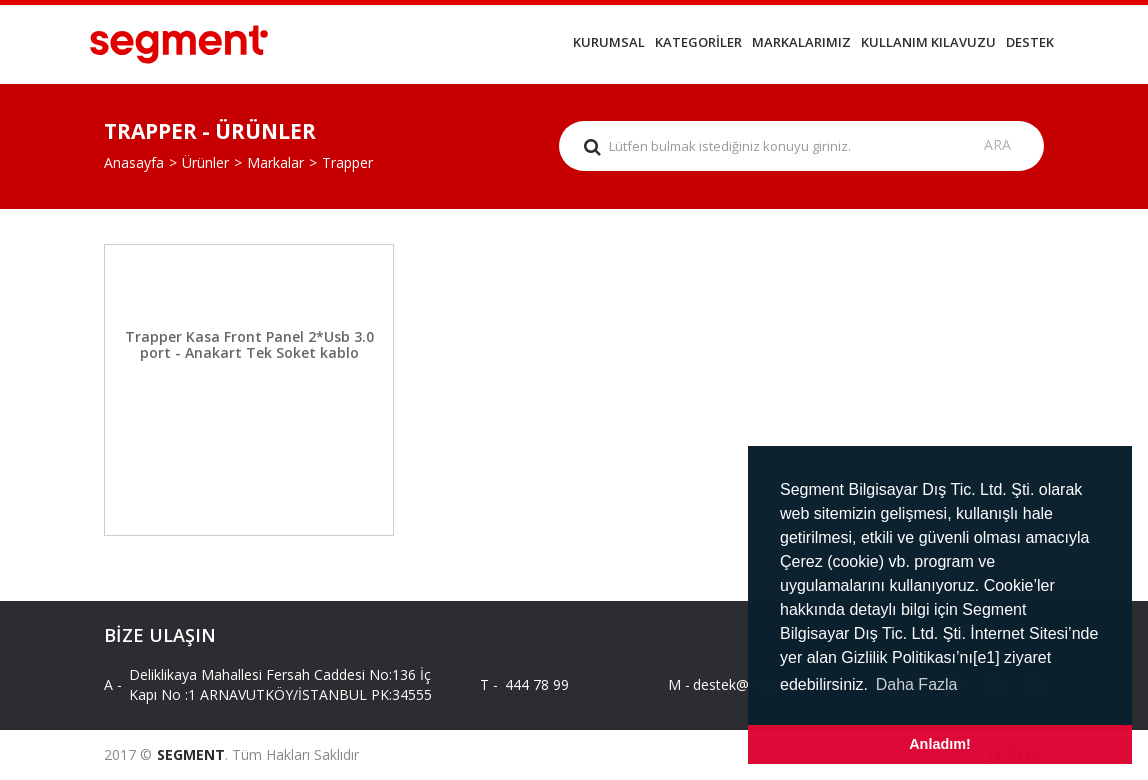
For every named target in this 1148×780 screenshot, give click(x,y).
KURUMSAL (609, 42)
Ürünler (205, 162)
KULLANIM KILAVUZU (928, 42)
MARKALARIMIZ (801, 42)
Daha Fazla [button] (917, 684)
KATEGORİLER (698, 42)
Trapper (347, 162)
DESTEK (1030, 42)
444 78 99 (537, 684)
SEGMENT (191, 754)
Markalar (275, 162)
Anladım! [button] (940, 744)
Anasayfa (134, 162)
